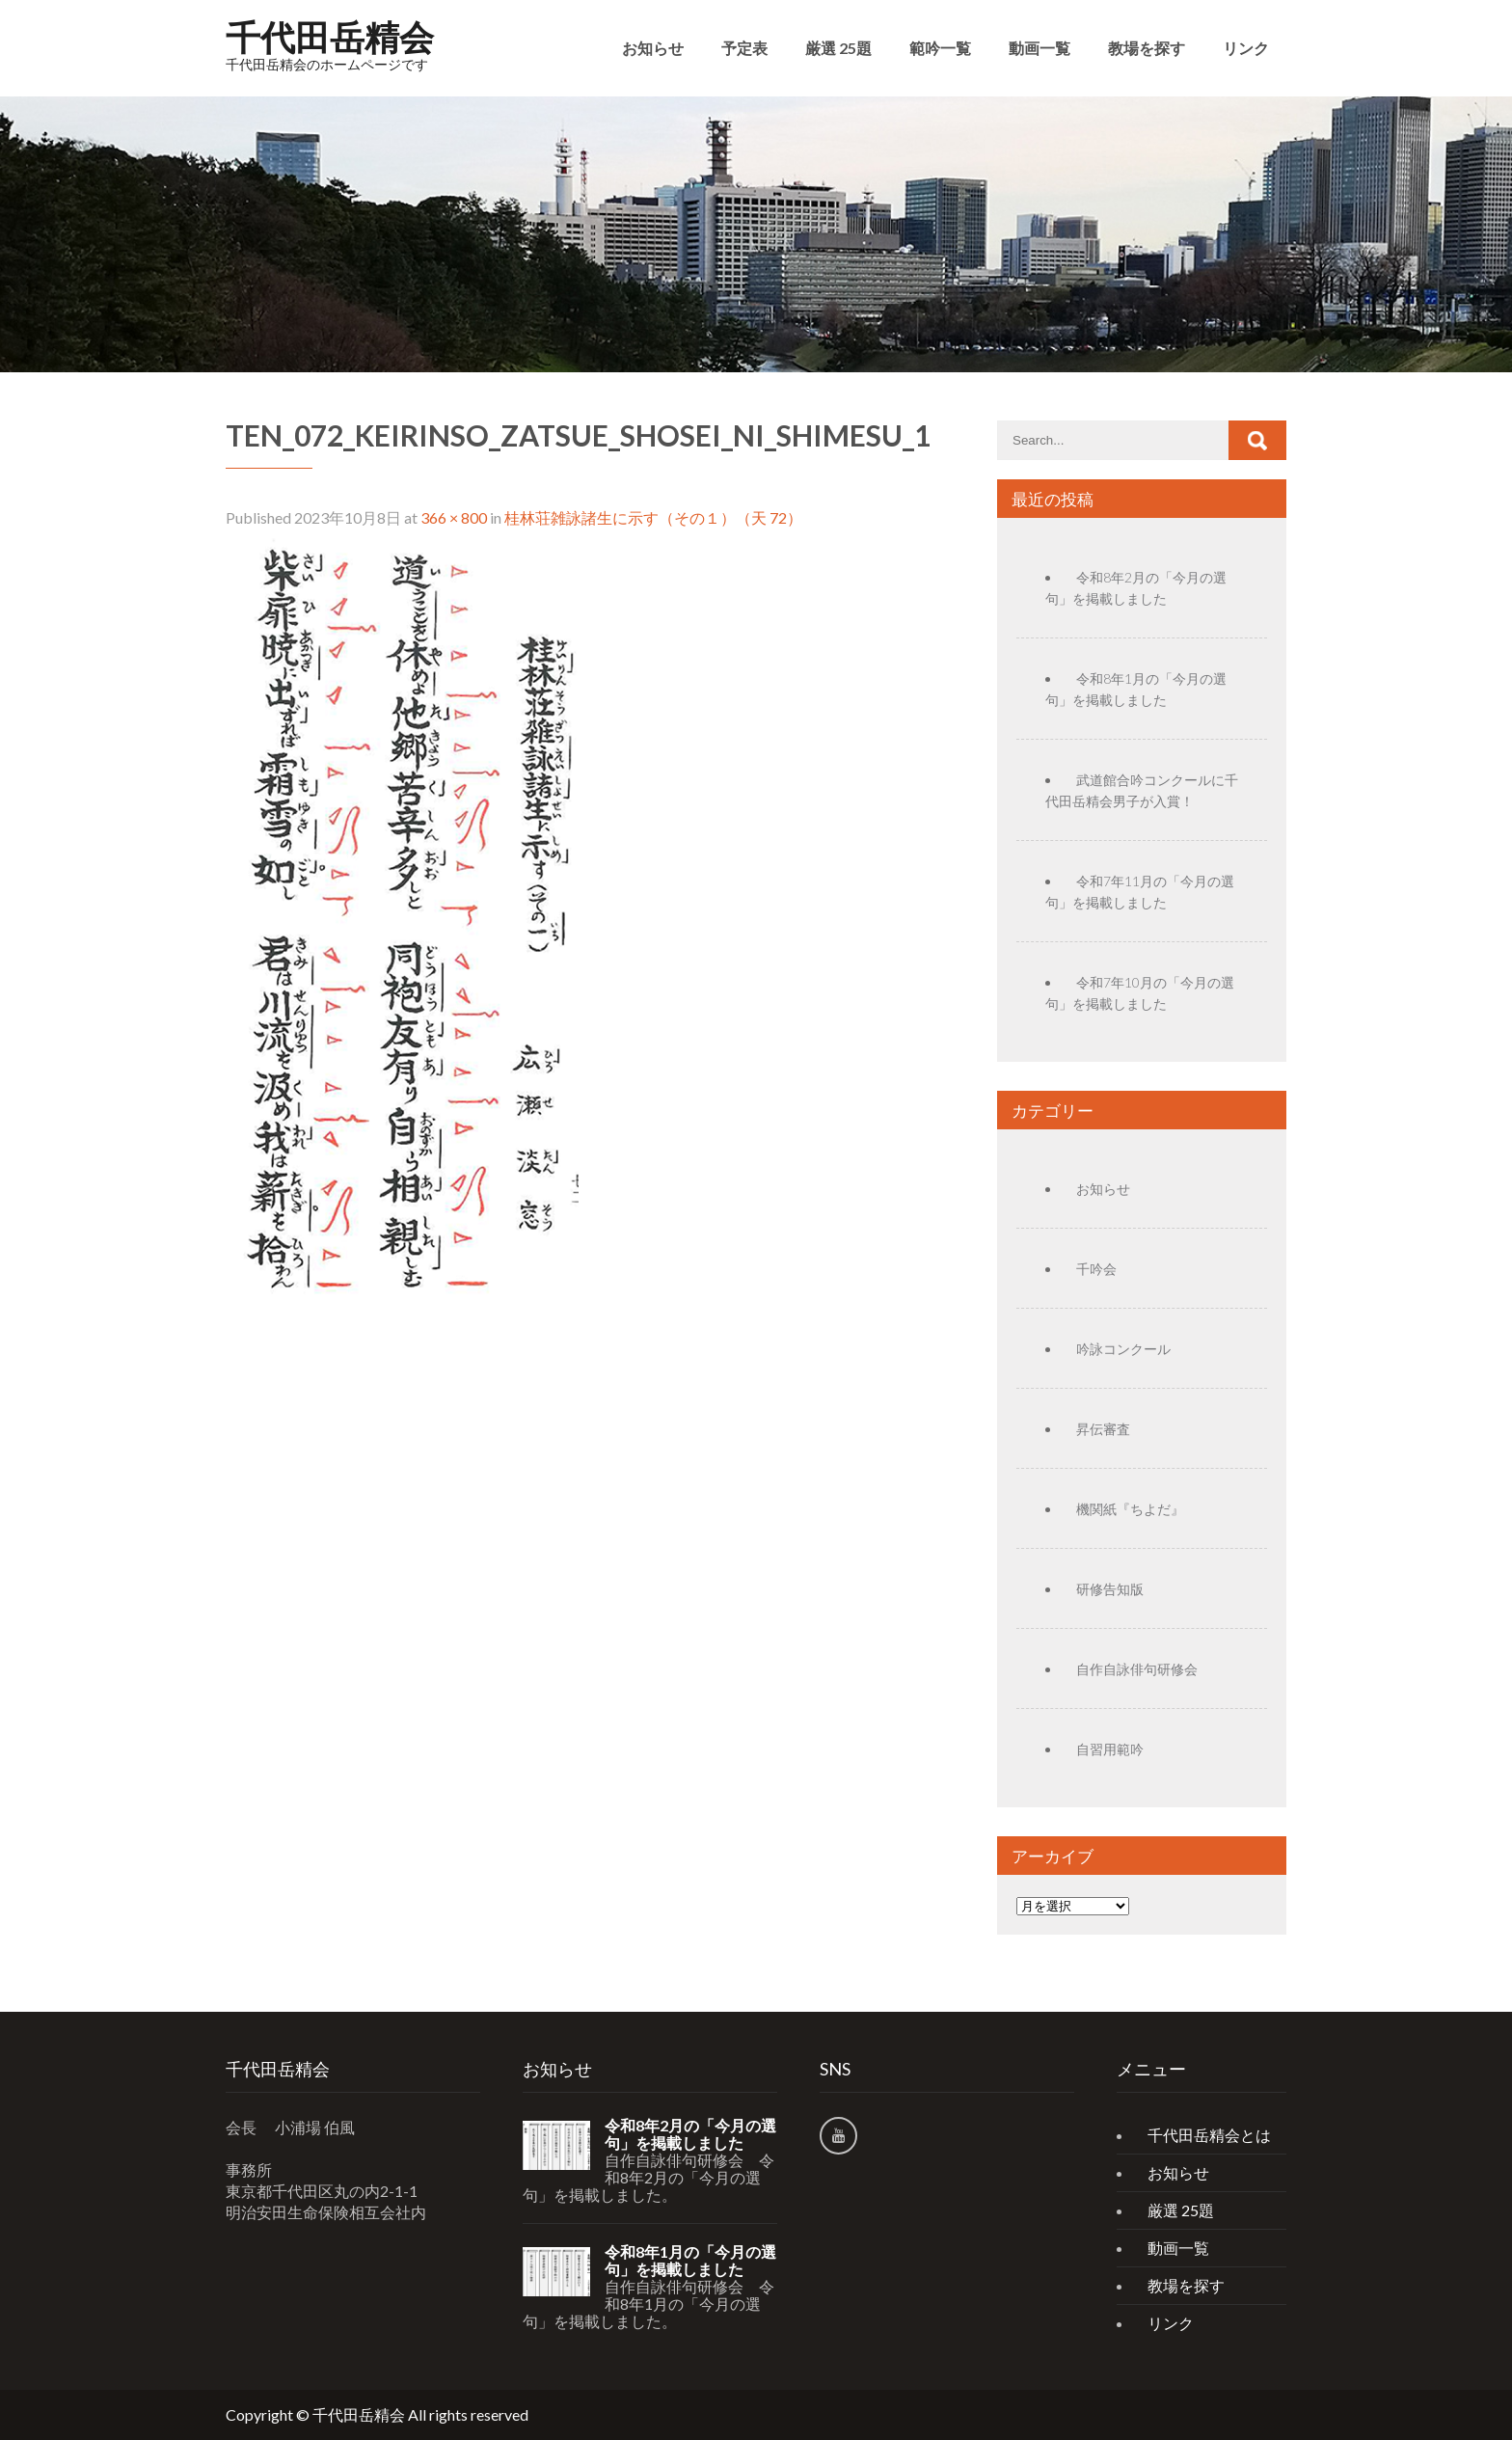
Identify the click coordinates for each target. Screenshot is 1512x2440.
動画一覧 (1039, 48)
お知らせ (653, 48)
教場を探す (1146, 48)
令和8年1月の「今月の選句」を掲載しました (690, 2260)
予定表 (744, 48)
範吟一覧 (940, 48)
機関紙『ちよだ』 (1130, 1509)
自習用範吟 (1110, 1749)
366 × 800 (453, 517)
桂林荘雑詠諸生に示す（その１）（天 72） (653, 517)
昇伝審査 (1103, 1429)
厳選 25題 (838, 48)
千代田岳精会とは (1209, 2135)
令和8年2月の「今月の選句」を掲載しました (690, 2134)
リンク (1246, 48)
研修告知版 (1110, 1589)
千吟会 (1096, 1269)
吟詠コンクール (1123, 1349)
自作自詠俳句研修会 (1137, 1669)
